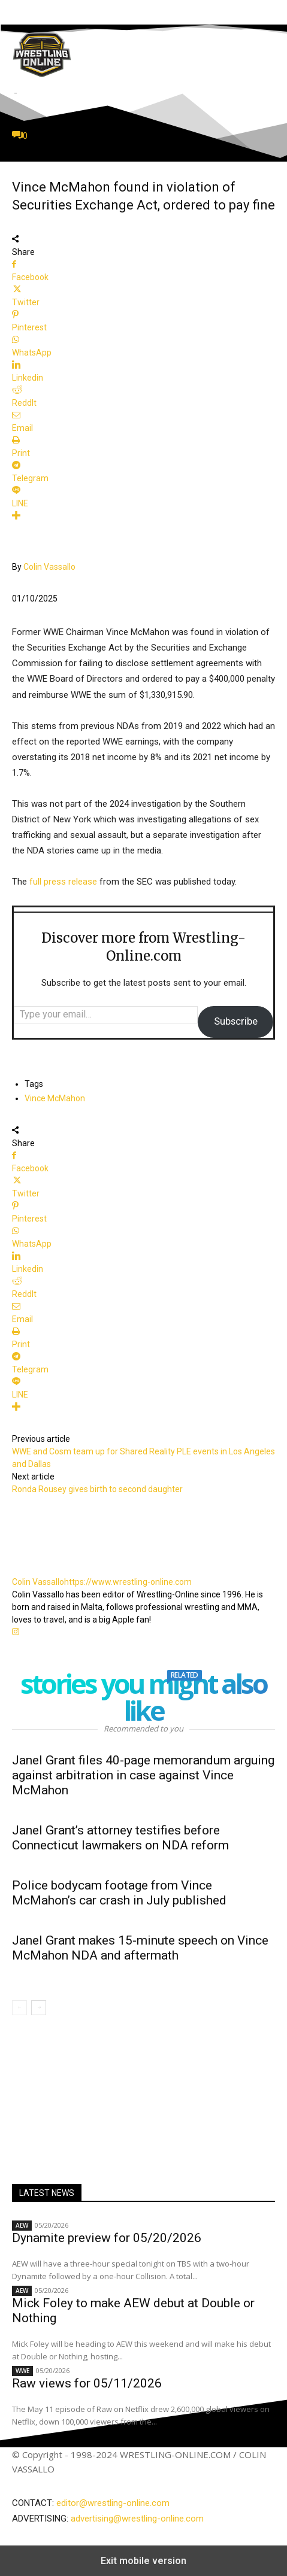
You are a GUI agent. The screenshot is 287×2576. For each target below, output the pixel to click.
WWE (22, 2371)
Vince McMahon (55, 1098)
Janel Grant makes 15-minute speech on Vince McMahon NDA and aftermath (140, 1948)
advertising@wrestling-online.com (137, 2518)
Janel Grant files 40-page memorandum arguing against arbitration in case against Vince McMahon (143, 1775)
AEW (22, 2225)
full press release (63, 881)
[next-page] (38, 2007)
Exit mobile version (143, 2560)
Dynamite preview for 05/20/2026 (106, 2238)
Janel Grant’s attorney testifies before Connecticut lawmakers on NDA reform (120, 1837)
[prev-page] (19, 2007)
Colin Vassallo (49, 567)
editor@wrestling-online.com (113, 2503)
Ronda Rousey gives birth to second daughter (97, 1489)
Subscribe (236, 1021)
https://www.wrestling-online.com (128, 1582)
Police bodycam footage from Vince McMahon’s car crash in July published (119, 1892)
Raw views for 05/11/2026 (87, 2383)
